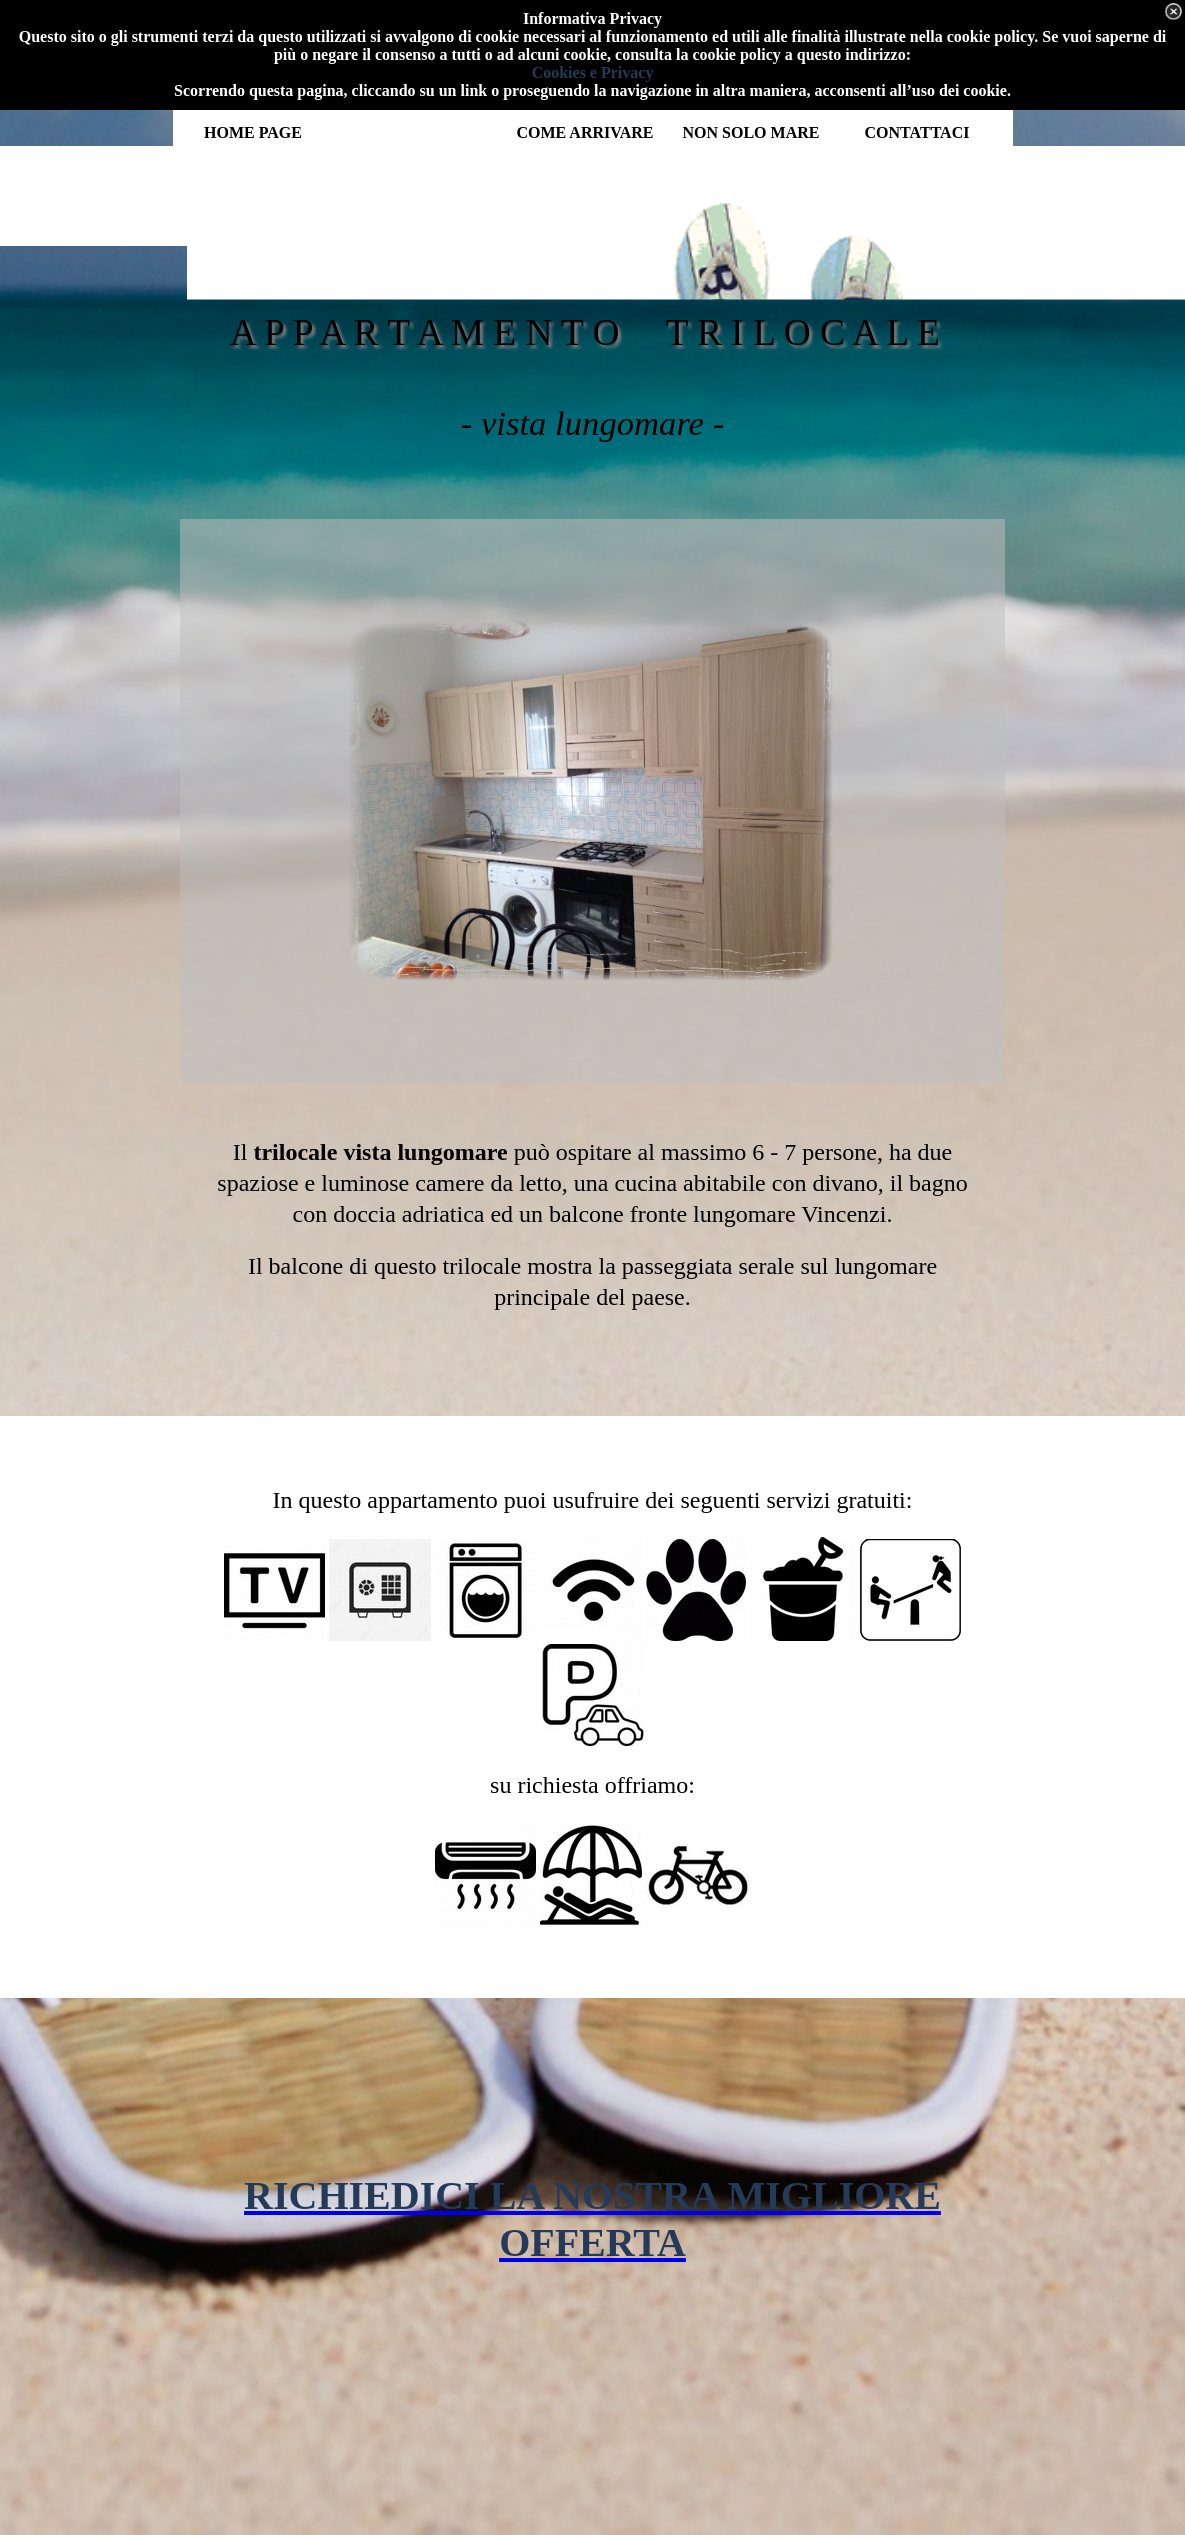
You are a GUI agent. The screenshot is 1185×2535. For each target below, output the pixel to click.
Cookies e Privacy (593, 72)
